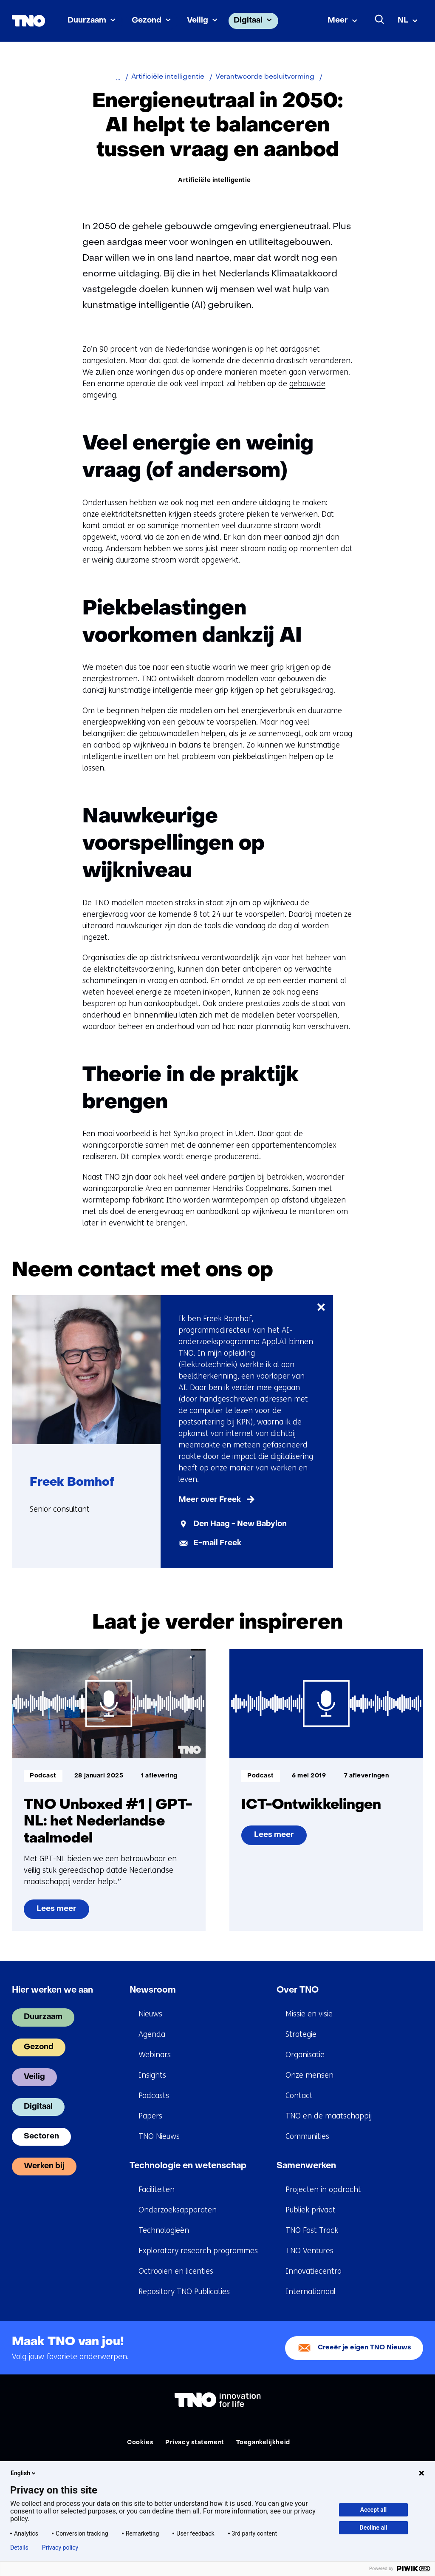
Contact (299, 2095)
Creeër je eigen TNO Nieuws (364, 2348)
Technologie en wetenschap (188, 2166)
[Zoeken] (380, 19)
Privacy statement (194, 2442)
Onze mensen (309, 2075)
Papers (150, 2116)
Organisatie (305, 2054)
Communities (307, 2136)
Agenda (151, 2034)
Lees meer (60, 1912)
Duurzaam (87, 20)
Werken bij (44, 2166)
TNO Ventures (309, 2250)
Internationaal (310, 2291)
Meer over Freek (209, 1500)
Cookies (140, 2442)
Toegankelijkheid (263, 2442)
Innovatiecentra (313, 2271)
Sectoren (41, 2136)
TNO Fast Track (311, 2230)
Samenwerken (306, 2166)
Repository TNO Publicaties (184, 2291)
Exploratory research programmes (198, 2250)
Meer (338, 20)
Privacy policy (60, 2547)
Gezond (146, 20)
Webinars (154, 2054)
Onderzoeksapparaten (177, 2210)
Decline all (373, 2527)
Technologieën (163, 2230)
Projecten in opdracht (323, 2189)
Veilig (197, 20)
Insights (152, 2075)
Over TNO (298, 1990)
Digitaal (248, 20)
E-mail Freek (217, 1543)
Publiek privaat (310, 2210)
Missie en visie (309, 2014)
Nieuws (150, 2014)
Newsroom (153, 1990)
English (24, 2473)
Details (19, 2547)
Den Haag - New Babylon (240, 1524)
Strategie (300, 2034)
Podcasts (153, 2095)
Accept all (373, 2509)
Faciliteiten (156, 2189)
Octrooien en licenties (175, 2271)
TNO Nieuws (159, 2136)
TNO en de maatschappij (328, 2116)
